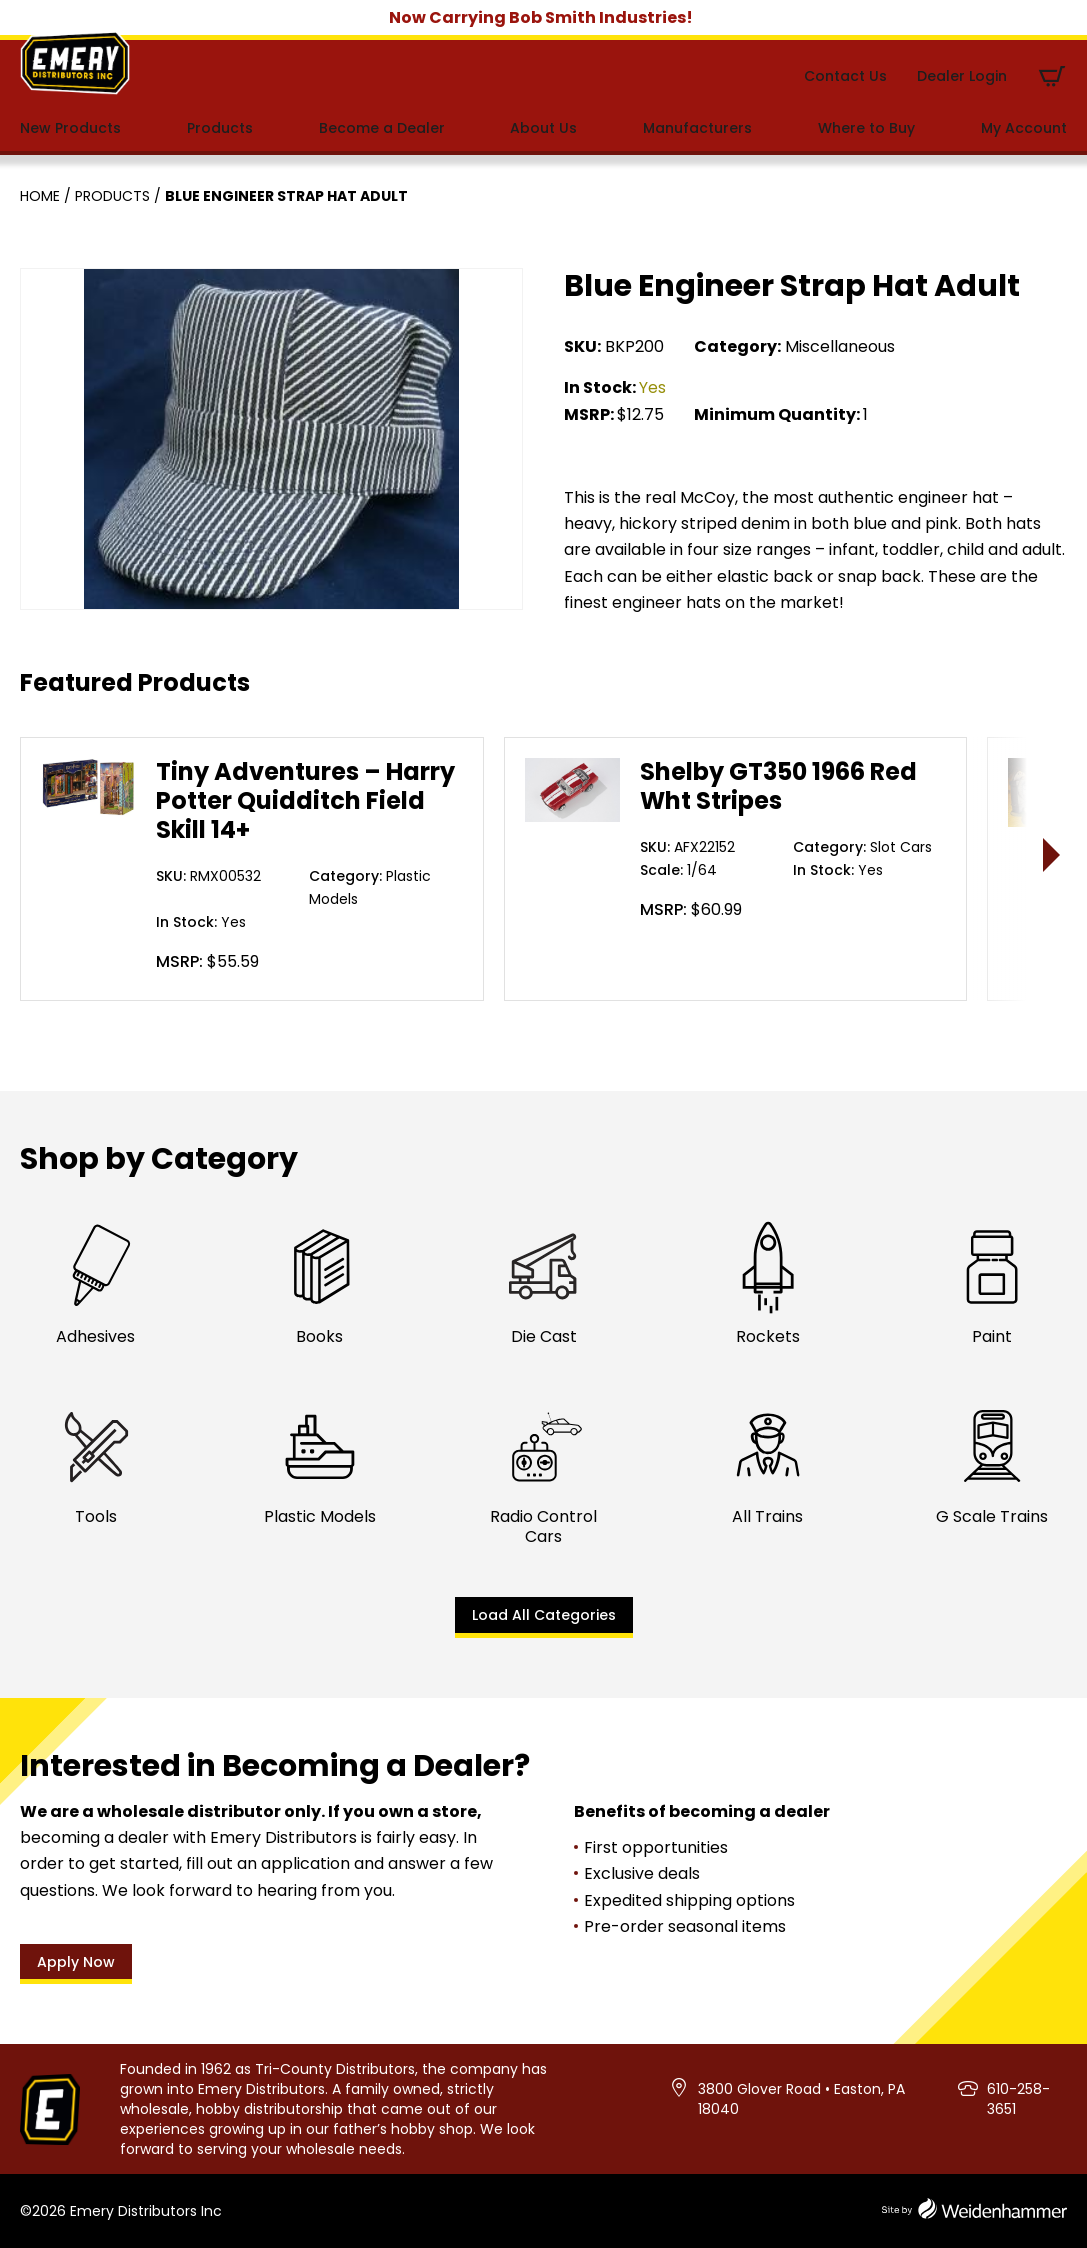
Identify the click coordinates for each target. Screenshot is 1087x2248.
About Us (543, 128)
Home (40, 196)
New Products (70, 128)
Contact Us (845, 76)
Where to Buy (866, 128)
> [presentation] (1052, 854)
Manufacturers (697, 128)
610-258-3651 (1018, 2099)
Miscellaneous (840, 346)
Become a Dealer (382, 128)
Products (220, 128)
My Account (1024, 128)
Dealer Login (962, 76)
